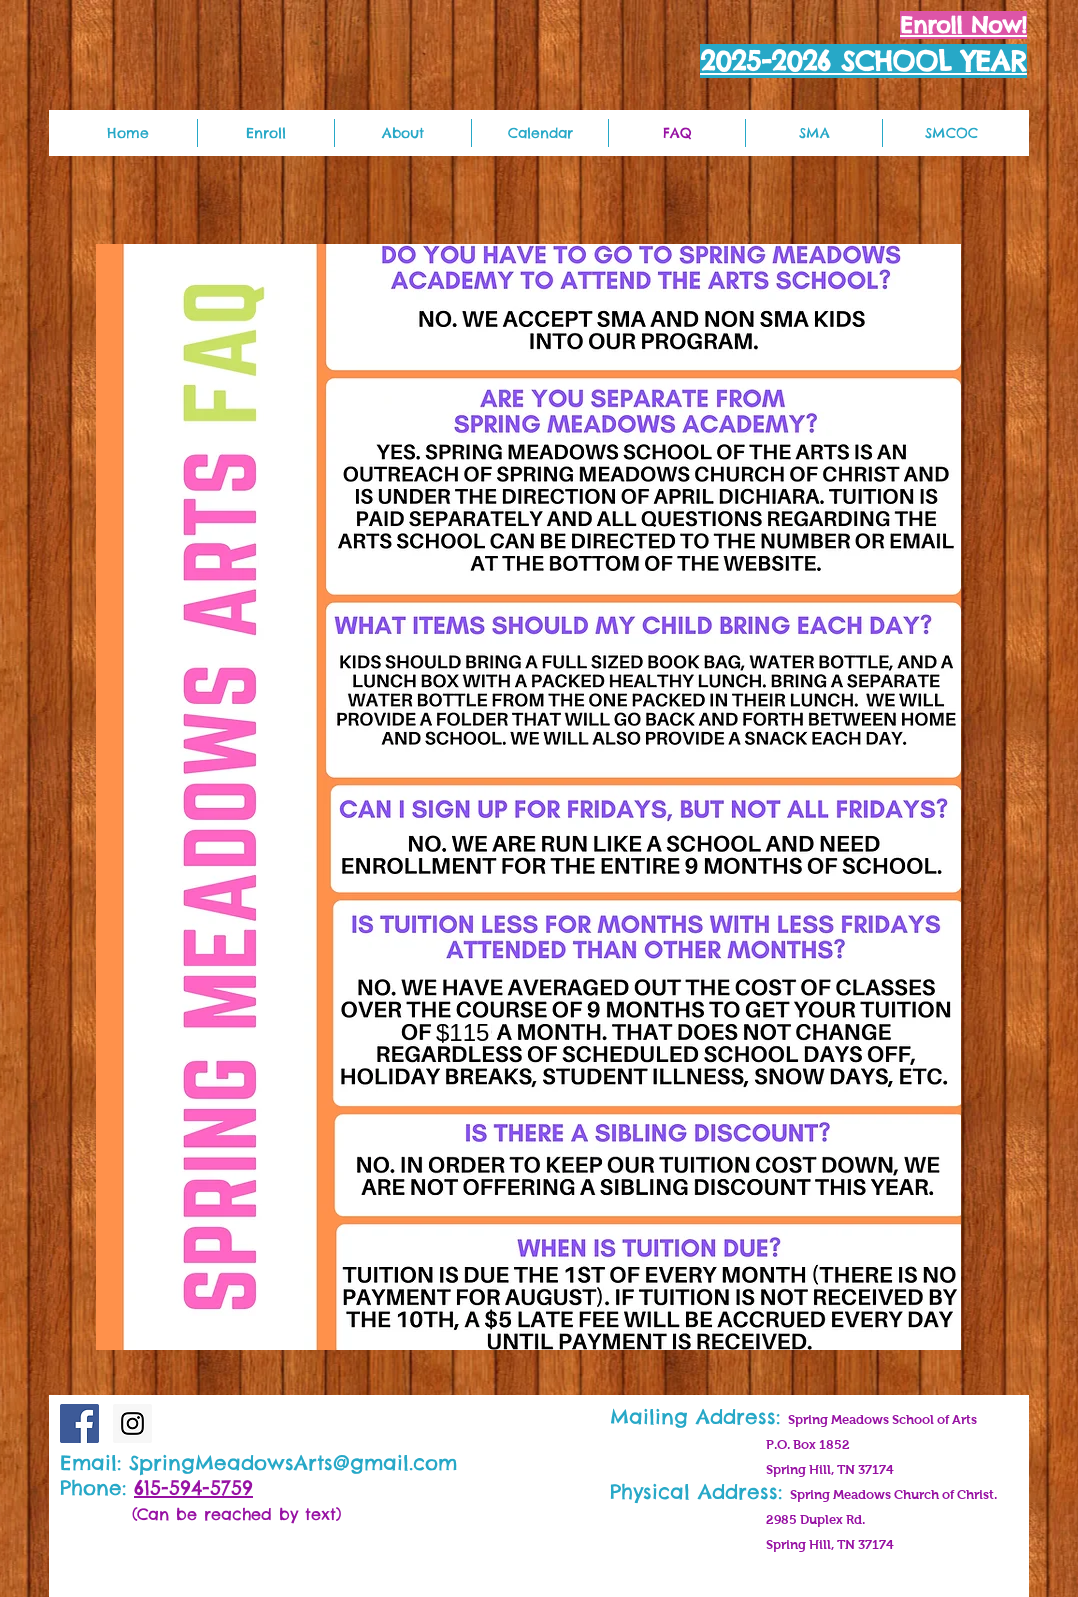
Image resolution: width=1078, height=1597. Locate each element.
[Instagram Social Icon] (132, 1423)
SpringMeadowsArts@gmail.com (293, 1462)
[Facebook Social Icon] (79, 1423)
